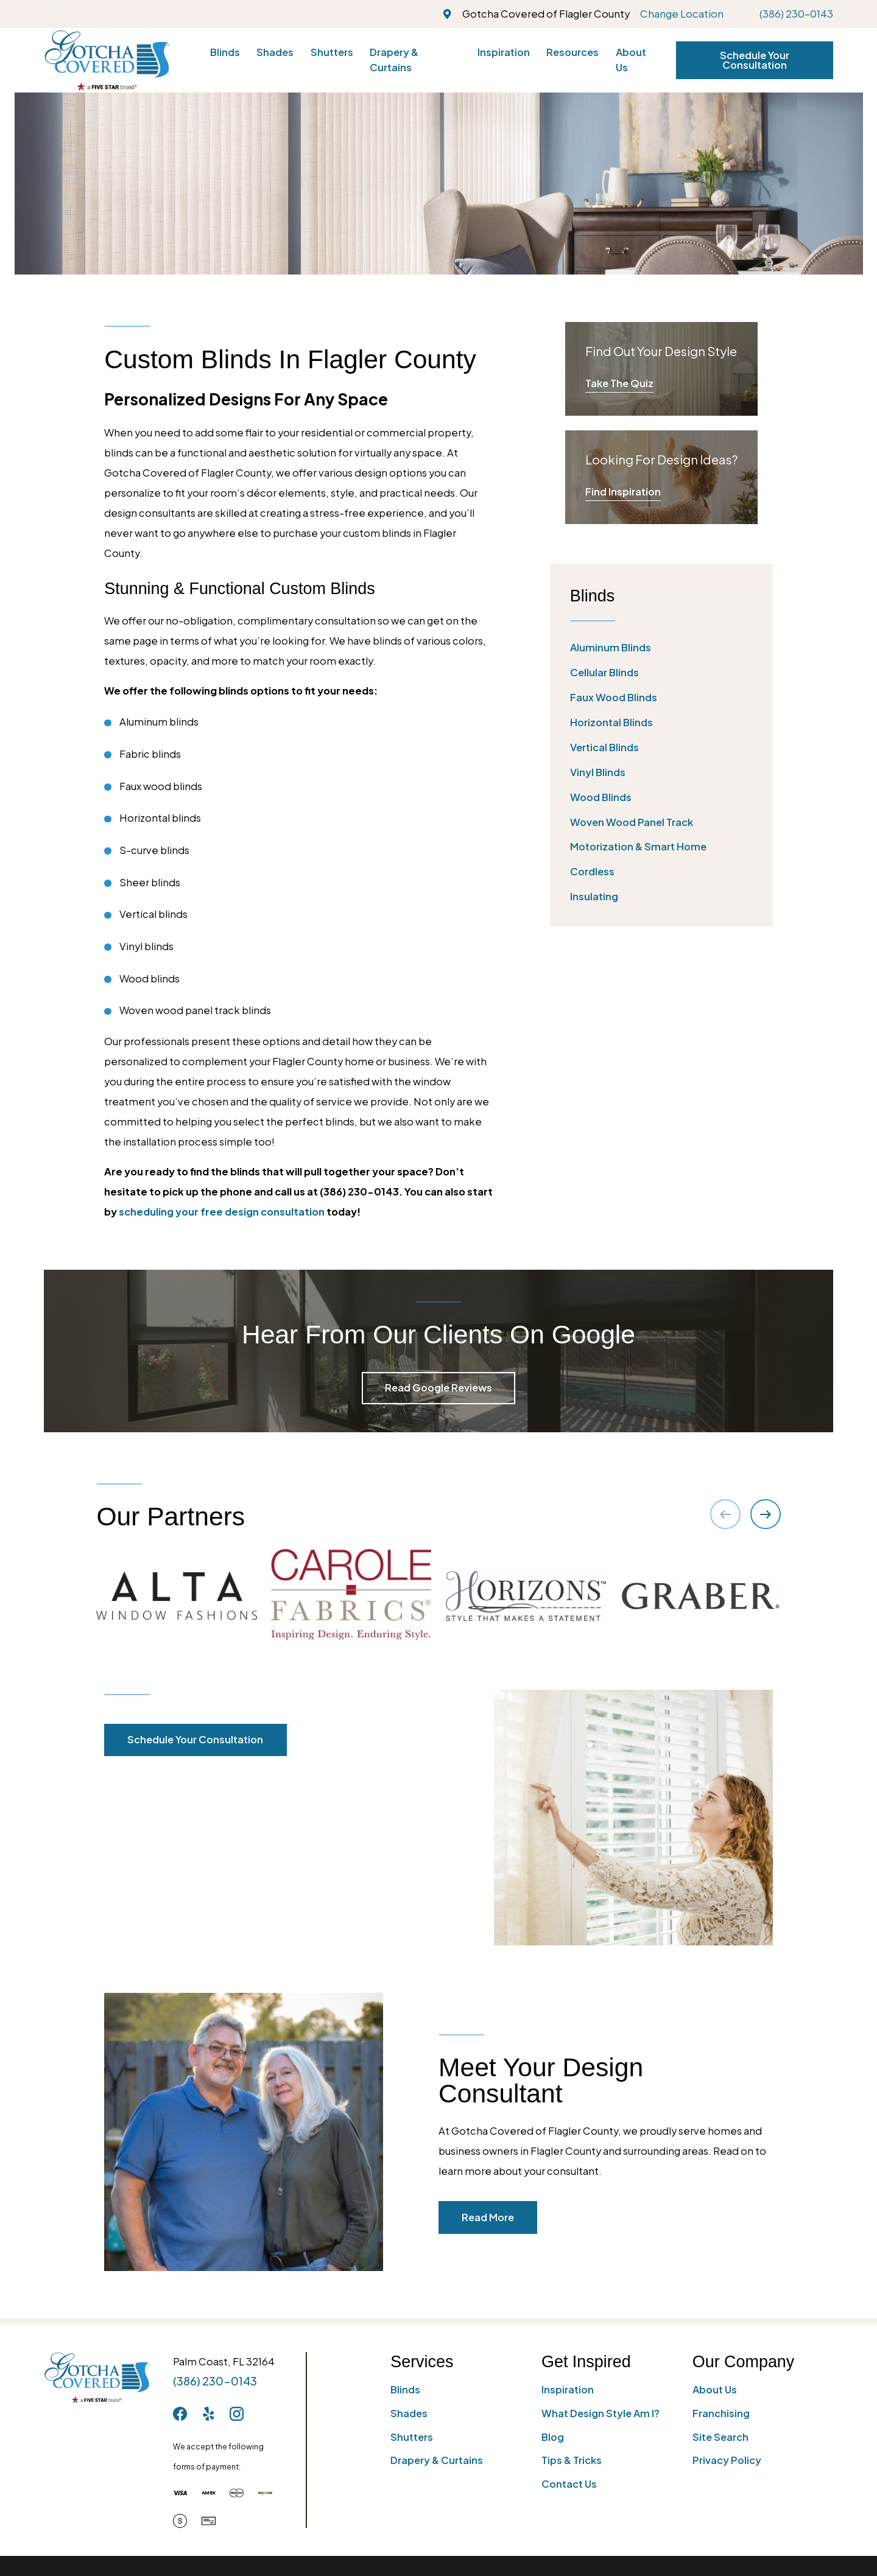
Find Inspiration (623, 491)
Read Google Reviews (438, 1387)
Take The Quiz (619, 383)
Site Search (720, 2437)
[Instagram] (237, 2414)
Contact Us (569, 2483)
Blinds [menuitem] (225, 52)
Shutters (411, 2437)
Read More (503, 2217)
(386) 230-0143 (796, 13)
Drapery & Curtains (436, 2460)
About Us (714, 2389)
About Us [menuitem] (631, 60)
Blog (552, 2437)
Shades (409, 2413)
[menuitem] (661, 648)
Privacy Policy (726, 2460)
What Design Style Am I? (600, 2413)
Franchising (721, 2413)
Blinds (405, 2389)
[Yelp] (209, 2414)
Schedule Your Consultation (754, 60)
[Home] (107, 60)
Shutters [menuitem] (332, 52)
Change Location (682, 13)
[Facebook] (180, 2414)
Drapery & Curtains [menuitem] (394, 60)
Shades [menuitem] (275, 52)
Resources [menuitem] (572, 52)
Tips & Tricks (571, 2460)
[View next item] (765, 1514)
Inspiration (567, 2389)
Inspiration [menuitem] (503, 52)
